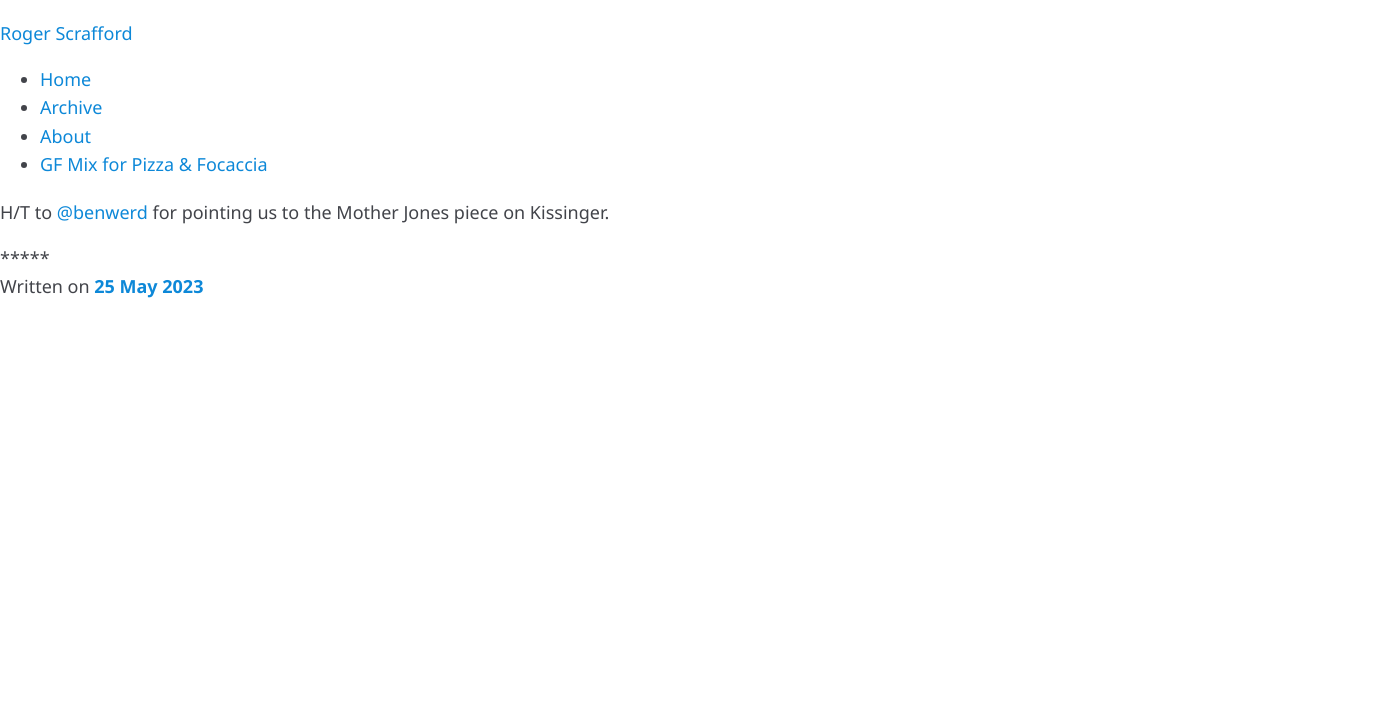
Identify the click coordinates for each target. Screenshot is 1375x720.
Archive (71, 108)
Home (65, 80)
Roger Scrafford (66, 34)
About (65, 137)
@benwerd (102, 213)
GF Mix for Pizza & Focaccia (154, 165)
